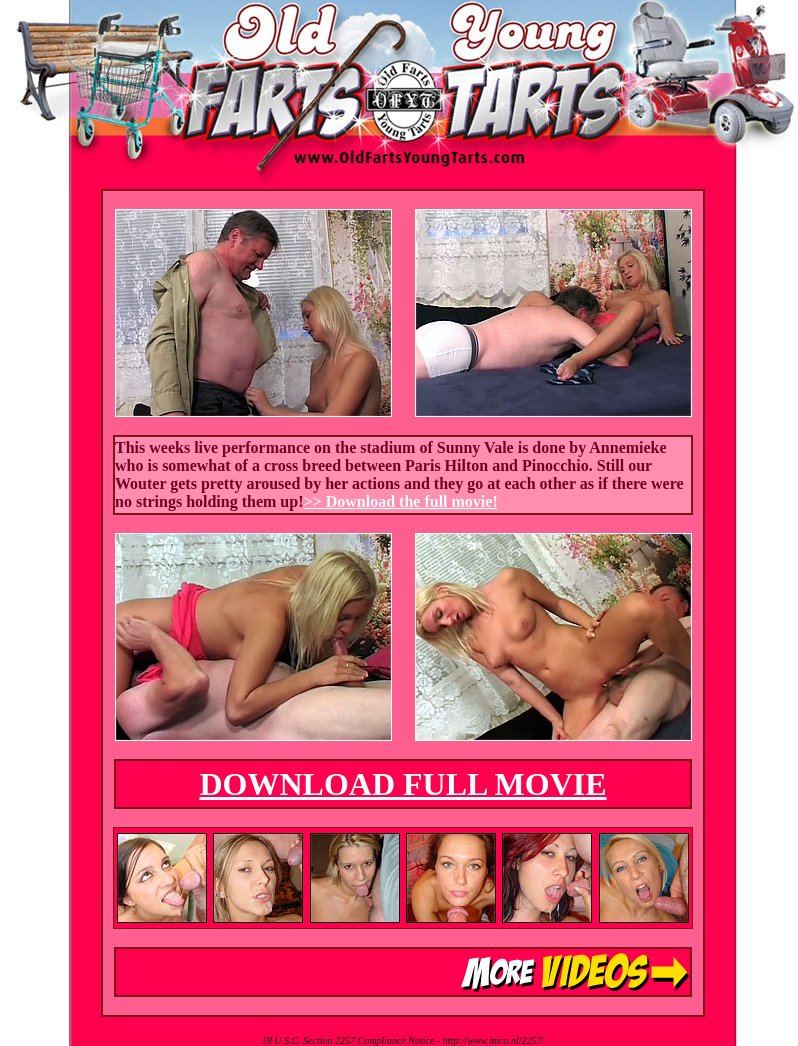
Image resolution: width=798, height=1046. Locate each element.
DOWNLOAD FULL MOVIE (402, 784)
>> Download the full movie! (401, 501)
